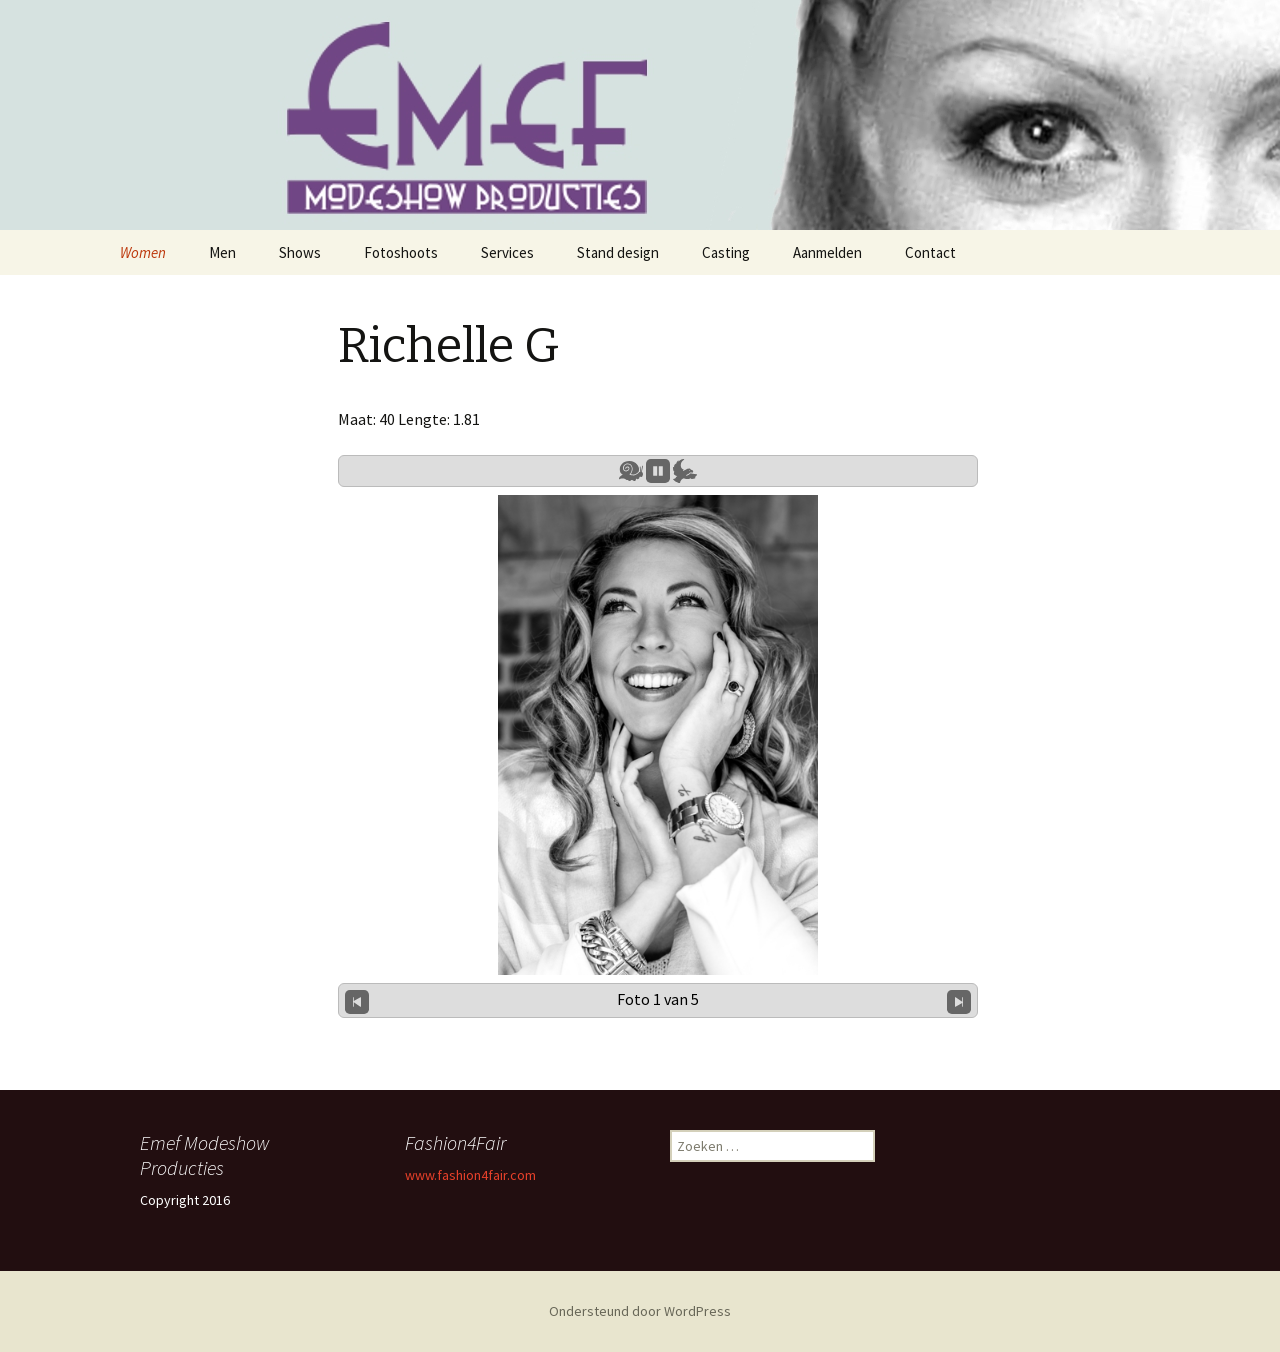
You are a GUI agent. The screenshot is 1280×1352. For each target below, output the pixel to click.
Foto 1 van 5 (658, 999)
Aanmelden (827, 252)
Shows (300, 252)
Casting (726, 252)
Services (507, 252)
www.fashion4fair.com (470, 1175)
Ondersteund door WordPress (640, 1311)
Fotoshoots (401, 252)
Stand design (618, 252)
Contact (930, 252)
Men (222, 252)
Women (143, 252)
